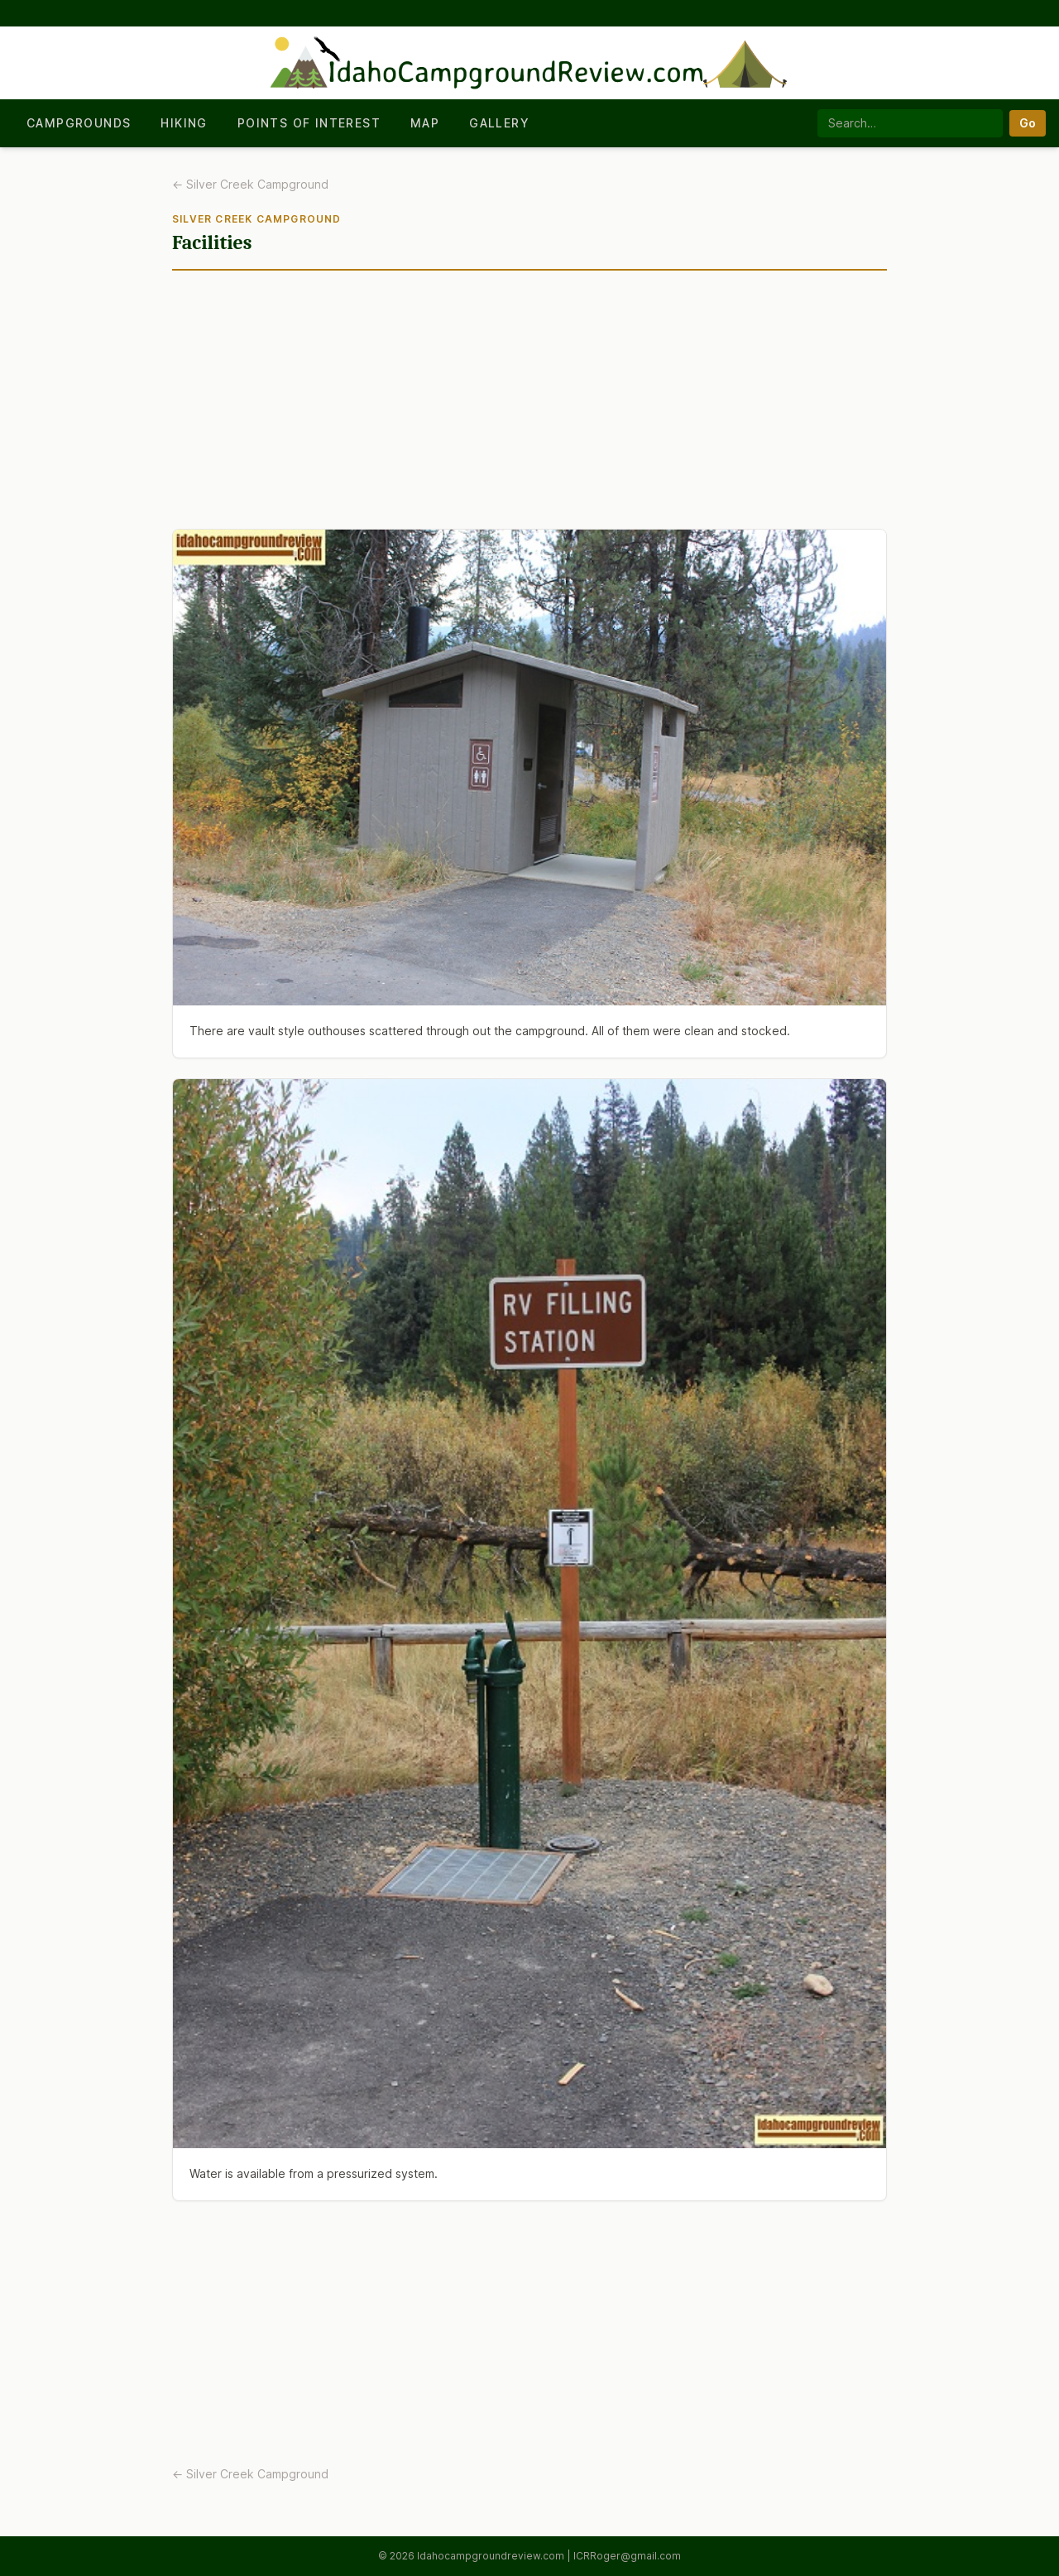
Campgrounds (78, 123)
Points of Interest (309, 123)
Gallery (499, 123)
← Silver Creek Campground (250, 184)
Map (424, 123)
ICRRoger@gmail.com (627, 2556)
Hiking (184, 123)
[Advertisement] (529, 406)
